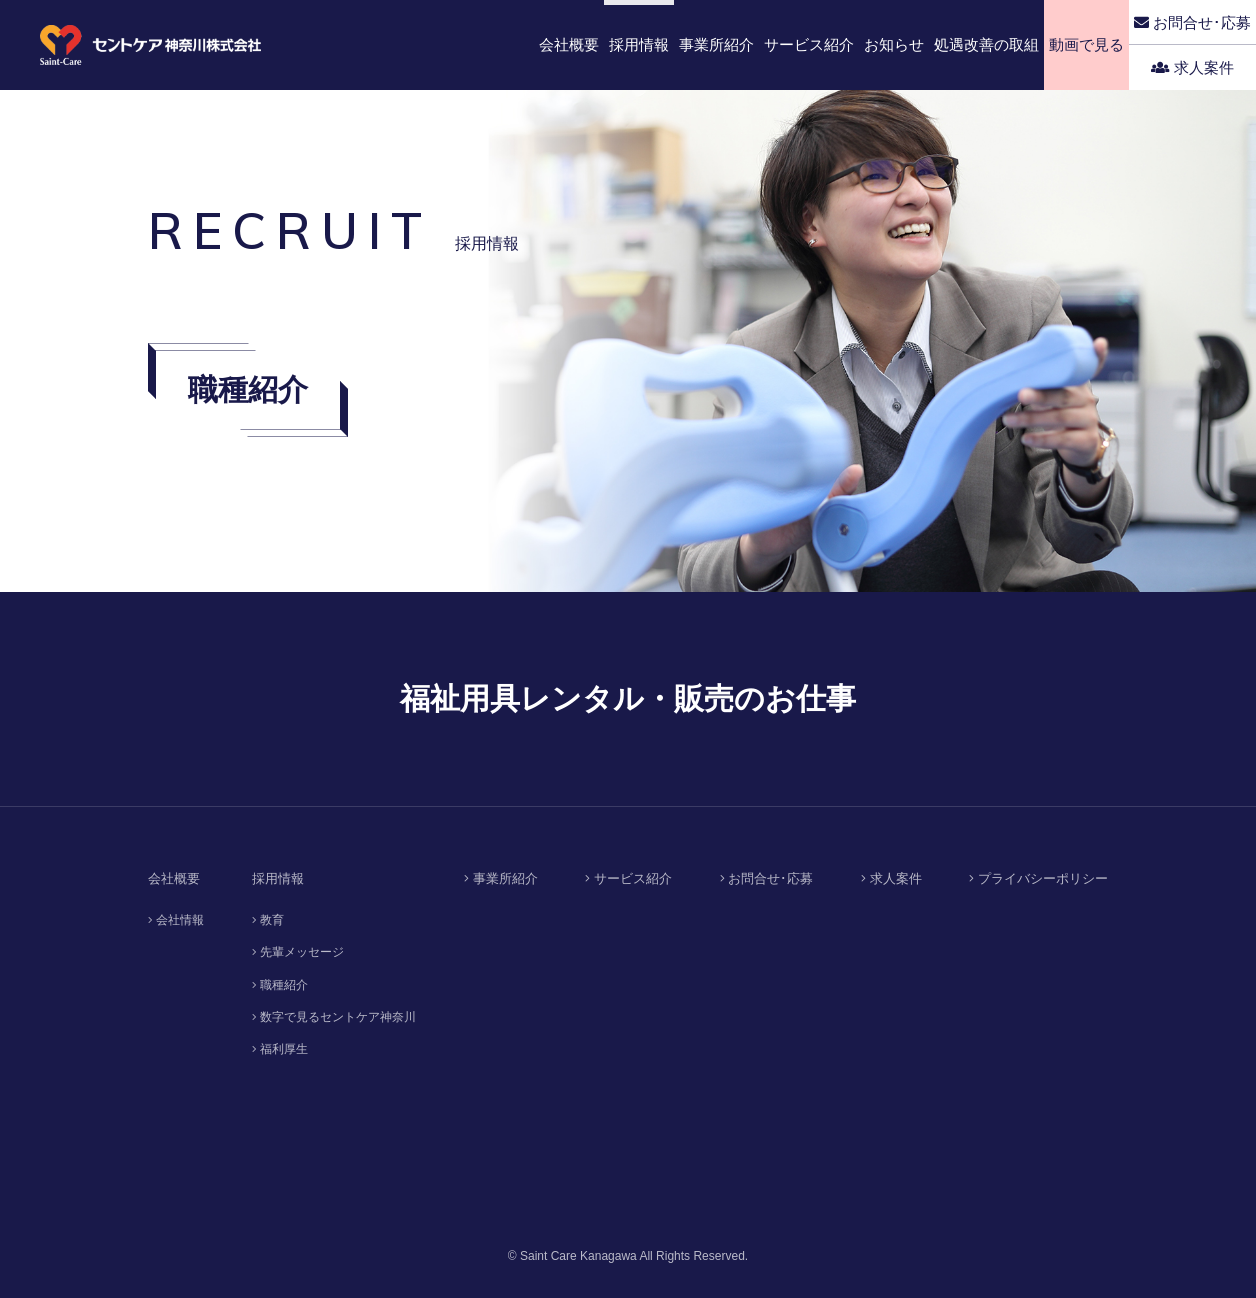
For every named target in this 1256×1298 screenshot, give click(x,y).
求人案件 (1192, 67)
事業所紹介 (501, 878)
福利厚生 (280, 1049)
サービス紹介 (628, 878)
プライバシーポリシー (1038, 878)
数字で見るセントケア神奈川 (334, 1017)
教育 (268, 920)
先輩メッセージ (298, 952)
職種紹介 (280, 985)
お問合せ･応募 (1192, 22)
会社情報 (176, 920)
